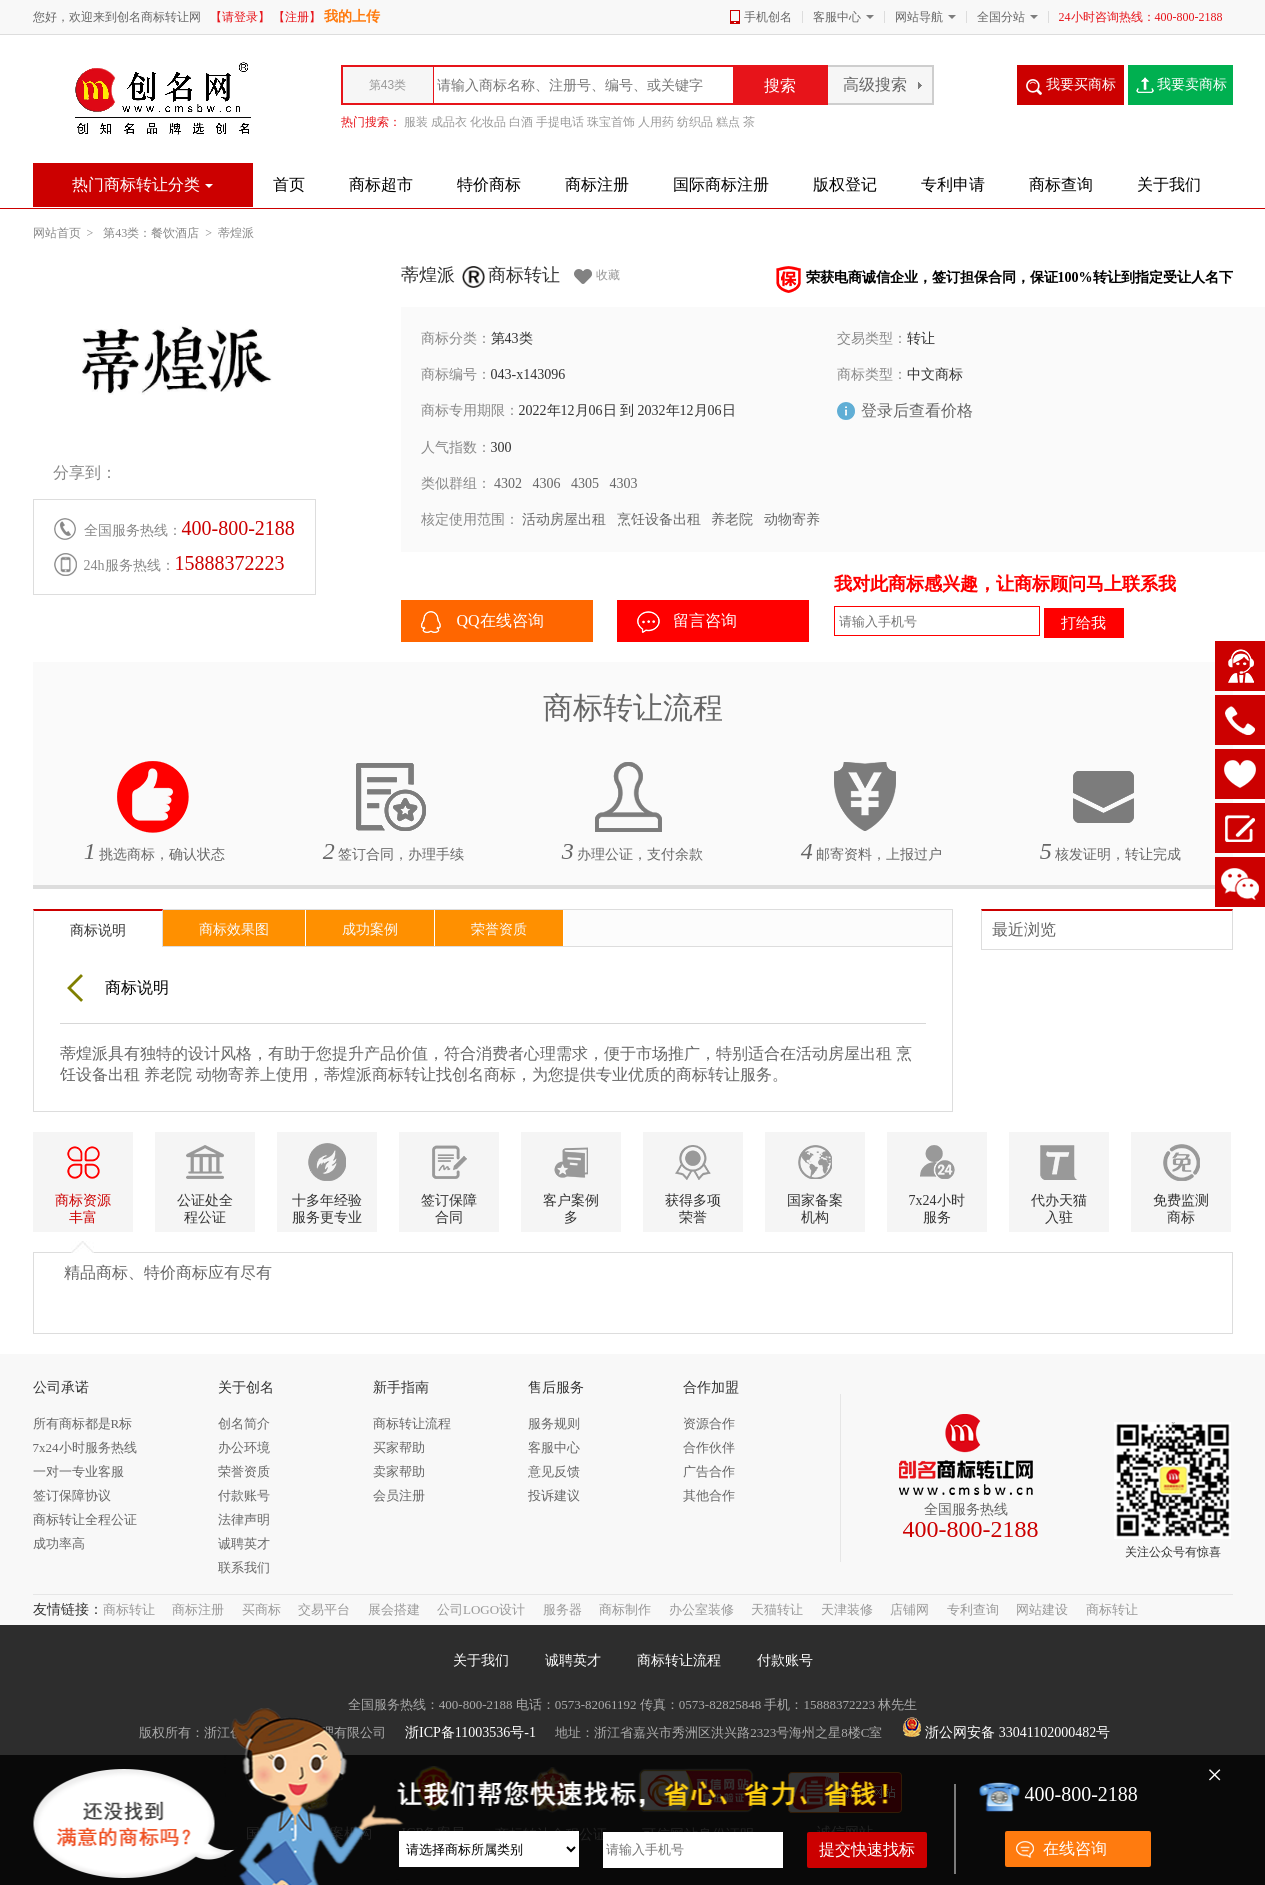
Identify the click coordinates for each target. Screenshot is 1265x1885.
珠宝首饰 (611, 122)
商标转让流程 (679, 1660)
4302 (508, 483)
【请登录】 (240, 17)
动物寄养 (792, 519)
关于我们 (481, 1660)
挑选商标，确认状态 (155, 811)
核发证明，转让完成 (1111, 811)
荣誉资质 (499, 929)
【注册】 (297, 17)
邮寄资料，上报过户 (872, 811)
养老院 (732, 519)
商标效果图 (234, 929)
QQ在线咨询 (482, 622)
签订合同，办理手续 (394, 811)
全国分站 (1001, 17)
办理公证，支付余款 (633, 811)
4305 (585, 483)
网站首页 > (66, 233)
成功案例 (370, 929)
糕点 (728, 122)
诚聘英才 (573, 1660)
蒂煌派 (236, 233)
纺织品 (695, 122)
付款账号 (785, 1660)
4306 (547, 483)
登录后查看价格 (917, 410)
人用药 (656, 122)
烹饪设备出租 (659, 519)
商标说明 (98, 930)
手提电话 (560, 122)
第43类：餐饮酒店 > (160, 233)
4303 (624, 483)
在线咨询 (1075, 1848)
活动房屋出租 (564, 519)
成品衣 (449, 122)
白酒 (521, 122)
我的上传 (352, 16)
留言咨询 (687, 622)
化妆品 (488, 122)
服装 (416, 122)
